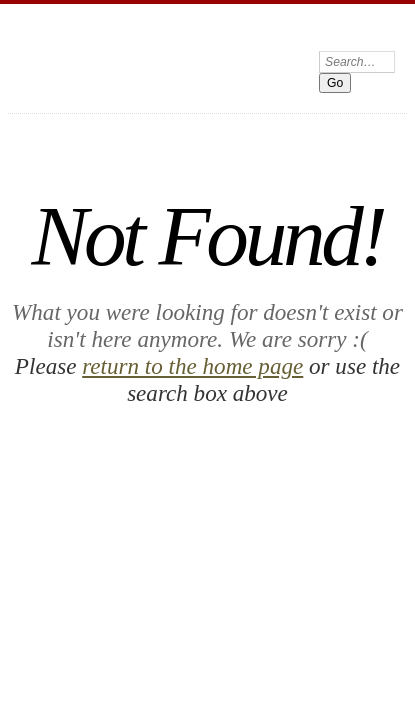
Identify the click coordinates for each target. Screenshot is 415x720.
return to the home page (142, 246)
